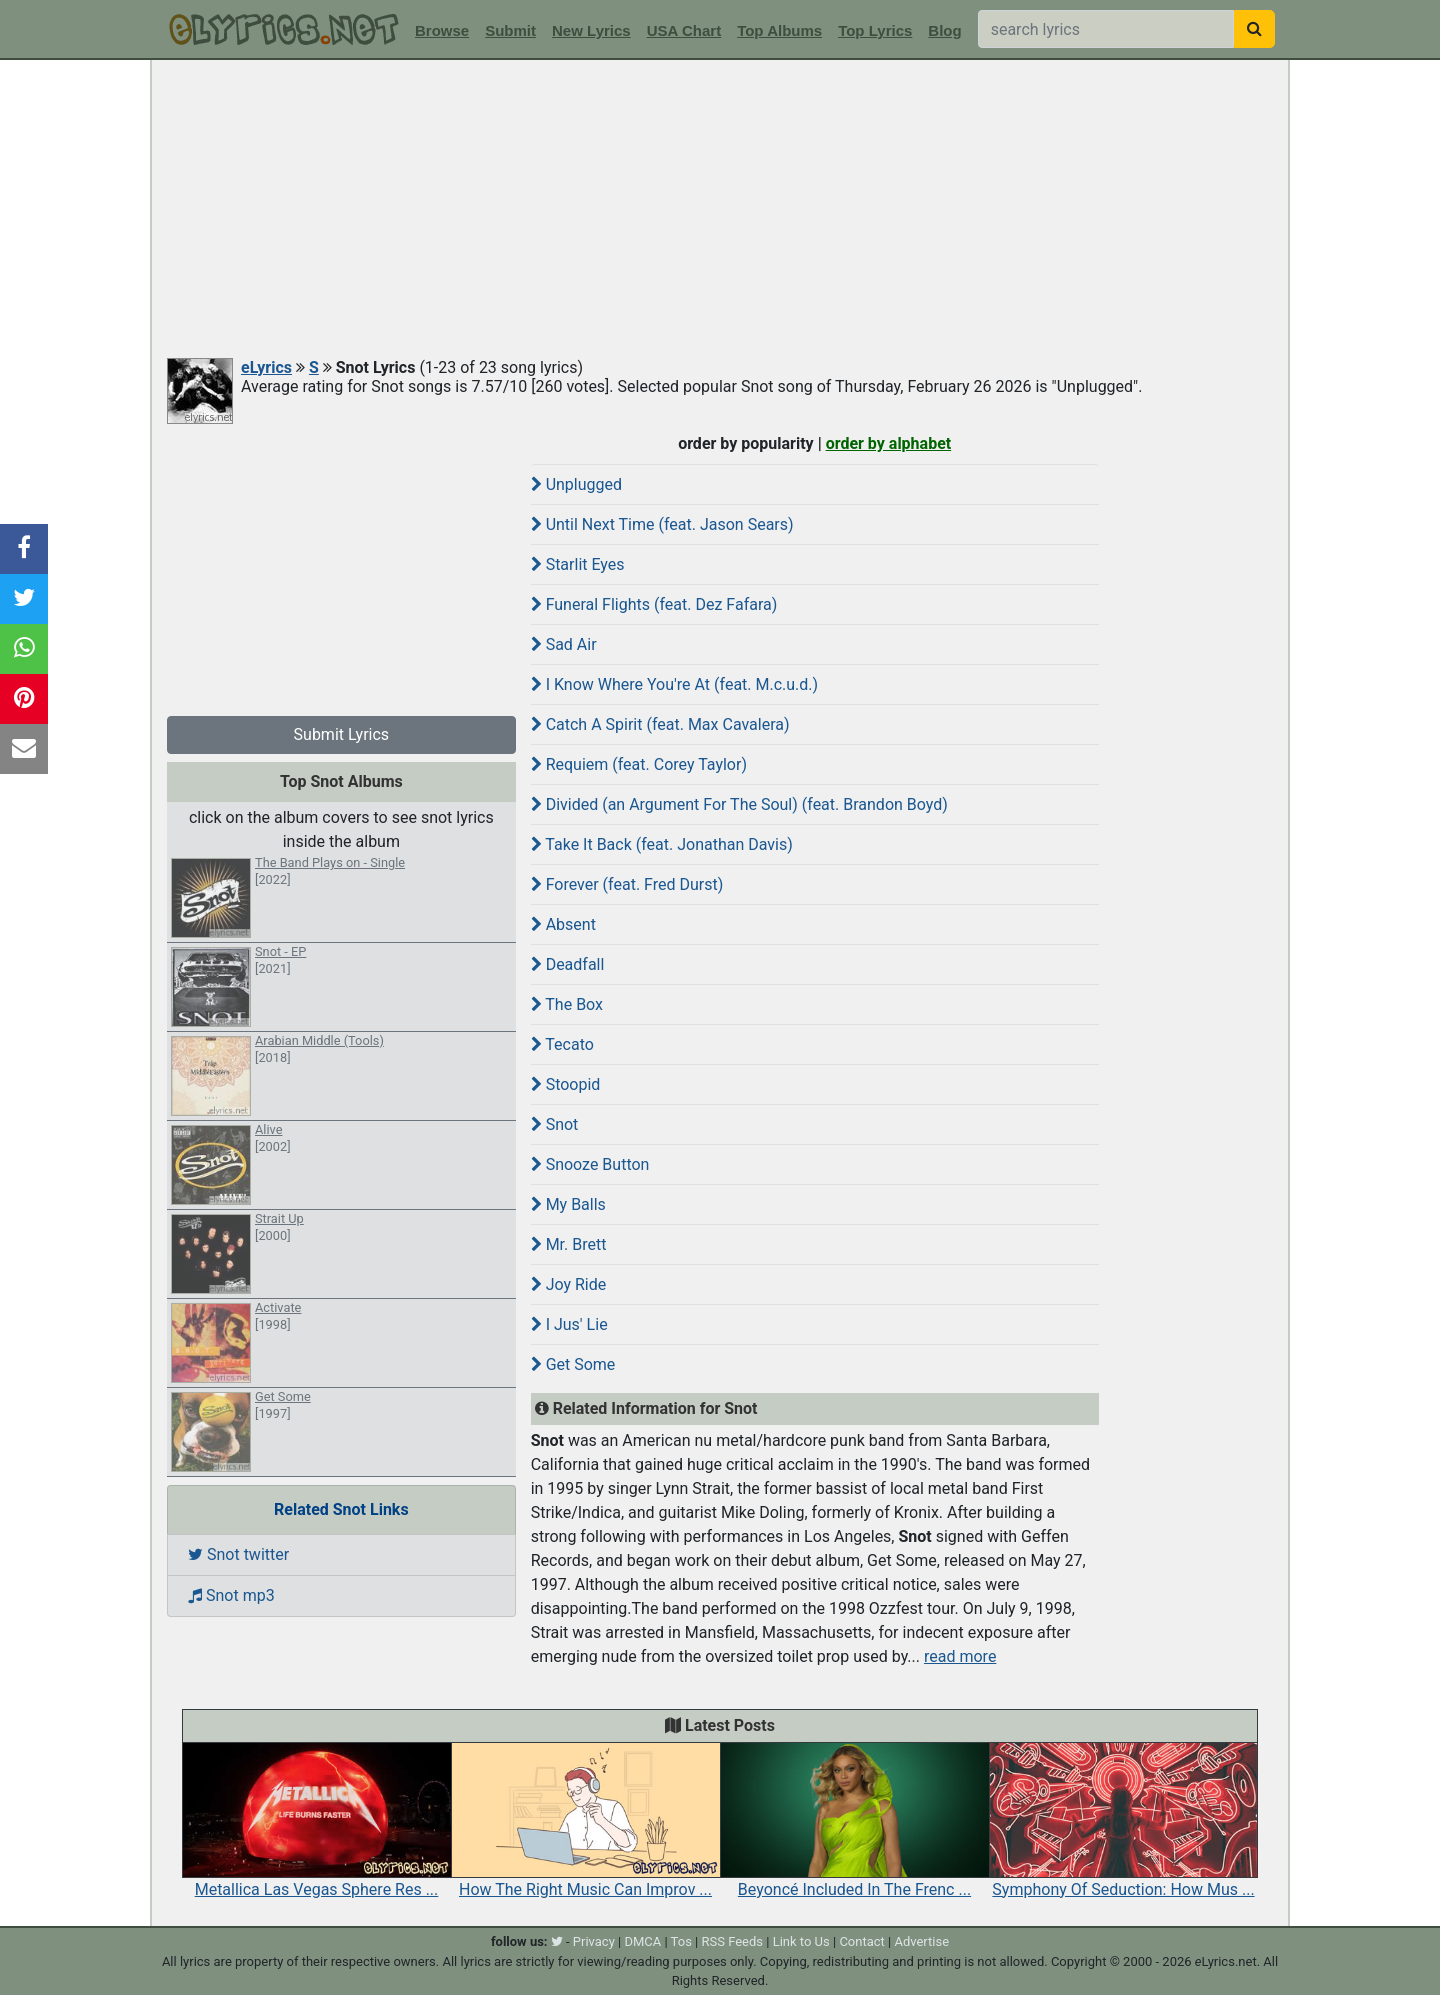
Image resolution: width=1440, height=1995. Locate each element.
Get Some (573, 1364)
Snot (555, 1124)
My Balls (568, 1204)
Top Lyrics (875, 30)
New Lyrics (591, 30)
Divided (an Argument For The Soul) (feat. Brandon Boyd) (739, 804)
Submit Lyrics (342, 734)
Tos (681, 1941)
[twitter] (557, 1941)
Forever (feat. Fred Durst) (627, 884)
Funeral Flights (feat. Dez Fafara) (654, 604)
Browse (442, 30)
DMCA (642, 1941)
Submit (510, 30)
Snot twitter (238, 1554)
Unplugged (576, 484)
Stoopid (566, 1084)
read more (960, 1656)
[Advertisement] (720, 210)
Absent (563, 924)
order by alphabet (889, 443)
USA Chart (684, 30)
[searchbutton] (1254, 29)
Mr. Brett (569, 1244)
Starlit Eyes (578, 564)
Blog (944, 30)
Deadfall (568, 964)
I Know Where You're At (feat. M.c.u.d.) (675, 684)
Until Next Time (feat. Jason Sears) (662, 524)
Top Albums (779, 30)
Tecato (562, 1044)
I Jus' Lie (569, 1324)
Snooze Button (590, 1164)
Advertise (921, 1941)
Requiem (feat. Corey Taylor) (639, 764)
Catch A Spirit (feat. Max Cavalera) (660, 724)
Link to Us (801, 1941)
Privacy (594, 1941)
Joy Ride (569, 1284)
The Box (567, 1004)
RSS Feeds (733, 1941)
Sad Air (564, 644)
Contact (861, 1941)
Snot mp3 (231, 1595)
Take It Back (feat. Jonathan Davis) (662, 844)
